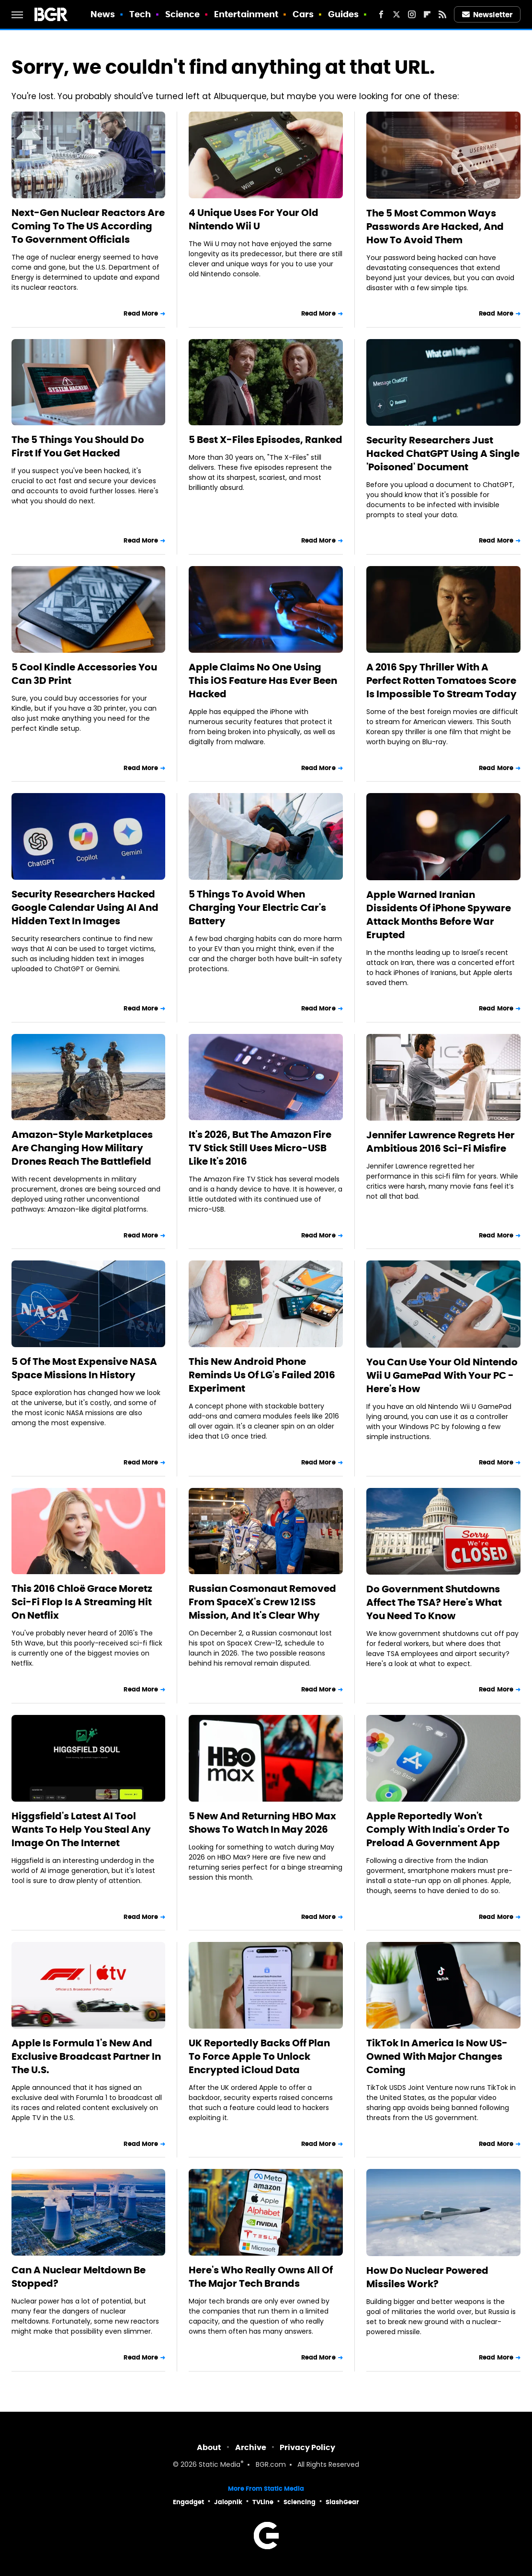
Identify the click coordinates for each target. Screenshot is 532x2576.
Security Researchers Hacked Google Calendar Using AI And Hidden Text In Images (84, 907)
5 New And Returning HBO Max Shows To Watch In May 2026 (262, 1823)
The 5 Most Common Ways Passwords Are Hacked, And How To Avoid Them (435, 226)
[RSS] (442, 14)
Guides (343, 14)
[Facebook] (381, 14)
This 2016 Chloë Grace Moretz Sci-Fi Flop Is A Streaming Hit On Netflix (81, 1602)
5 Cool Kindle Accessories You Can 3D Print (84, 674)
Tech (140, 14)
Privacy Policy (307, 2447)
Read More (141, 313)
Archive (250, 2447)
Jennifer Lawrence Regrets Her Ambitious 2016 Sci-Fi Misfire (440, 1142)
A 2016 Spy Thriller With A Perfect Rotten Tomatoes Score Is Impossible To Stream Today (441, 680)
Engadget (188, 2502)
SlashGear (342, 2502)
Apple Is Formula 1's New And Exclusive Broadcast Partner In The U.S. (86, 2056)
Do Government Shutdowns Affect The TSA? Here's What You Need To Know (434, 1602)
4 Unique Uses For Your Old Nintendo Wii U (253, 219)
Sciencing (299, 2502)
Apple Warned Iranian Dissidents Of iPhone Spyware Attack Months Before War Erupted (438, 914)
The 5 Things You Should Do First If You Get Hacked (77, 446)
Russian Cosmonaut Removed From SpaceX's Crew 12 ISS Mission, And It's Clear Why (262, 1602)
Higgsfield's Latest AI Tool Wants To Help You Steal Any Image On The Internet (81, 1829)
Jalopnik (228, 2502)
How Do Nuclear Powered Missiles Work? (427, 2277)
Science (182, 14)
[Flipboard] (427, 14)
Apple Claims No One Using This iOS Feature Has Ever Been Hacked (263, 680)
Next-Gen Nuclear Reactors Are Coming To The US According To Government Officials (88, 226)
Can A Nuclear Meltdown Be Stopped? (78, 2277)
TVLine (262, 2502)
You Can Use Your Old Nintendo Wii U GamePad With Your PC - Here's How (442, 1375)
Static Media (219, 2465)
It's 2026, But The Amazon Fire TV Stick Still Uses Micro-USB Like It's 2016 (260, 1148)
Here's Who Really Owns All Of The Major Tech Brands (261, 2277)
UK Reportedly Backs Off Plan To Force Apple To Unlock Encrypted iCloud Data (259, 2056)
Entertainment (246, 14)
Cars (303, 14)
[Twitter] (396, 14)
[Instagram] (412, 14)
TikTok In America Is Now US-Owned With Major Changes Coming (437, 2056)
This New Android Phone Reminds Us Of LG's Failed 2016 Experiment (262, 1375)
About (209, 2447)
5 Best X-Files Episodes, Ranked (265, 439)
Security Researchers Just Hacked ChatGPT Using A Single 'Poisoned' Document (443, 453)
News (103, 14)
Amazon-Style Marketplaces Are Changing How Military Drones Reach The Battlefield (82, 1148)
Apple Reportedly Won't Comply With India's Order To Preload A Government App (437, 1829)
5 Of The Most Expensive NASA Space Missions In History (84, 1368)
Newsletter (487, 14)
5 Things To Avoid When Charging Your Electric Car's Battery (257, 907)
